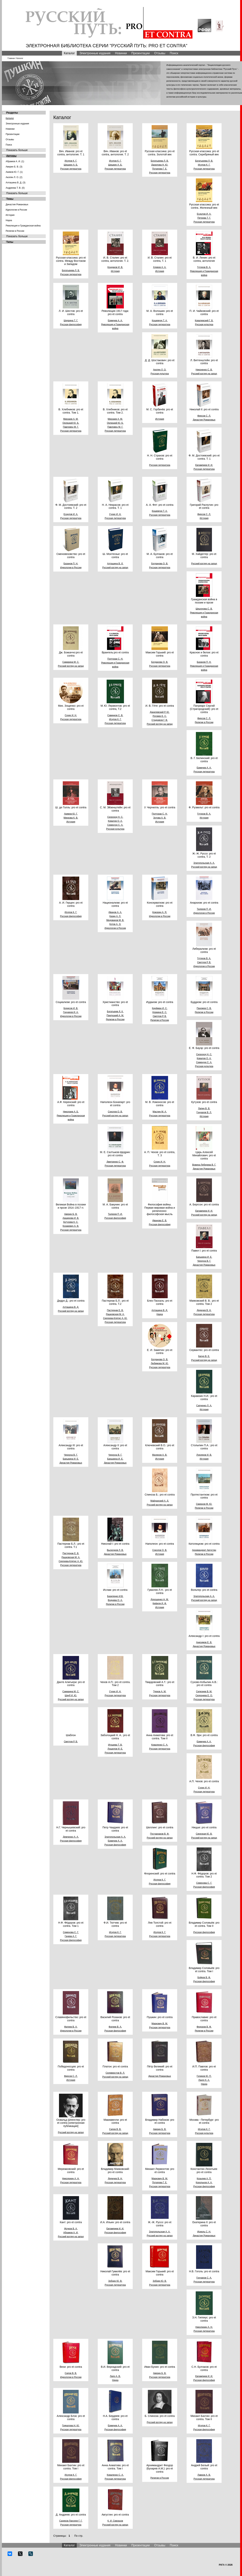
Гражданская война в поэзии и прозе (204, 601)
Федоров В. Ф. (204, 2026)
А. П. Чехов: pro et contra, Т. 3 (159, 1154)
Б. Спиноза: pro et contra (160, 2415)
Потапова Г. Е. (159, 168)
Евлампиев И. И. (204, 465)
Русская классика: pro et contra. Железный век (204, 206)
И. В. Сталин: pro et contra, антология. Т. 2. (115, 259)
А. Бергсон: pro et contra (204, 1204)
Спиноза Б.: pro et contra (160, 1494)
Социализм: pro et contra (71, 1002)
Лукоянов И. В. (204, 1455)
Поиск (174, 53)
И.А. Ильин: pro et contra (115, 2222)
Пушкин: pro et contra (159, 2017)
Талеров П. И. (204, 909)
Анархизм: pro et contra (204, 902)
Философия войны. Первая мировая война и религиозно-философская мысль (159, 1209)
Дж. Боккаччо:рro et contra (71, 654)
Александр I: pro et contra (204, 1635)
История (10, 215)
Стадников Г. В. (160, 720)
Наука (9, 220)
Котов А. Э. (115, 924)
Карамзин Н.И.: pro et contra (204, 1397)
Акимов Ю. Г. (71, 813)
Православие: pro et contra (204, 2019)
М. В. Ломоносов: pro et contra (159, 1104)
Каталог (69, 53)
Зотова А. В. (159, 817)
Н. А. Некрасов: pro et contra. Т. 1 (115, 506)
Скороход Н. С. (115, 817)
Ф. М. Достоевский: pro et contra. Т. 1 (204, 457)
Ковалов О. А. (115, 821)
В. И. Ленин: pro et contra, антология (204, 259)
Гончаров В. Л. (204, 1112)
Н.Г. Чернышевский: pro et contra (70, 1829)
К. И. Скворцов (115, 2520)
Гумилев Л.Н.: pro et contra (159, 1591)
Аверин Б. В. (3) (14, 166)
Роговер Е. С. (160, 716)
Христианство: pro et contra (115, 1004)
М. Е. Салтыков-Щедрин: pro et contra (115, 1154)
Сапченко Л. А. (204, 1405)
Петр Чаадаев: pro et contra (115, 1829)
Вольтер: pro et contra (204, 1589)
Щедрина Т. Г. (71, 320)
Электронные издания (95, 53)
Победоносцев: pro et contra (71, 2068)
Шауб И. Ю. (71, 1695)
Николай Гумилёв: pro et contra (115, 2273)
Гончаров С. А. (204, 2277)
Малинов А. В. (159, 1455)
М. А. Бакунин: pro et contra (115, 1206)
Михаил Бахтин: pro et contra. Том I (70, 2467)
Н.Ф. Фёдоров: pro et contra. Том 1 (70, 1924)
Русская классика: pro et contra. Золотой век (160, 153)
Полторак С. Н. (115, 659)
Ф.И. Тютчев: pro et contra (115, 1924)
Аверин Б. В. (70, 1214)
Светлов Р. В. (204, 962)
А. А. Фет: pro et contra (159, 504)
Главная (11, 58)
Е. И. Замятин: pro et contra (159, 1351)
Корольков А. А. (204, 2182)
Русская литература (70, 168)
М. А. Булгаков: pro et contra (160, 555)
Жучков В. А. (71, 2228)
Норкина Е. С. (159, 1012)
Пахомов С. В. (204, 1008)
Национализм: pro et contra (115, 904)
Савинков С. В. (115, 715)
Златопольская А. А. (204, 863)
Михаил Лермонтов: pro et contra (159, 2170)
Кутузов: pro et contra (204, 1102)
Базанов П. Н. (71, 563)
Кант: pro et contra (71, 2222)
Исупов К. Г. (71, 161)
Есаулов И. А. (204, 214)
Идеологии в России (16, 209)
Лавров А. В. (204, 2475)
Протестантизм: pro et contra (204, 1496)
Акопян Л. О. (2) (14, 177)
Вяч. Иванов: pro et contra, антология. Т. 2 (115, 153)
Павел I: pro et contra (204, 1250)
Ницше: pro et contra (204, 1827)
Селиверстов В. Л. (115, 2073)
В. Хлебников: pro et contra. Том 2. (115, 411)
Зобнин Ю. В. (115, 2281)
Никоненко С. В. (204, 369)
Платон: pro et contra (115, 2066)
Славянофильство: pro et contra (70, 2019)
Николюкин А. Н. (71, 2178)
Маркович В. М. (159, 2023)
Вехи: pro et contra (71, 2366)
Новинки (121, 53)
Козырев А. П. (204, 2178)
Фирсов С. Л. (204, 415)
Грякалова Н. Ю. (71, 2425)
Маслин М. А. (160, 1111)
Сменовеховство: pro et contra (71, 555)
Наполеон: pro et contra (159, 1543)
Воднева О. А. (115, 1600)
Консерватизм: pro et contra (159, 904)
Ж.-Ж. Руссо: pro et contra (159, 2224)
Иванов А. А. (115, 912)
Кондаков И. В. (115, 267)
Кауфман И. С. (159, 1008)
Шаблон (71, 1735)
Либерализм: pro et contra (204, 950)
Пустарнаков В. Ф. (159, 1833)
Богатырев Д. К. (115, 1011)
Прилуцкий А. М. (115, 1015)
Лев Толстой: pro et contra (159, 1924)
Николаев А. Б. (71, 1111)
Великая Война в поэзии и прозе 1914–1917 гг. (71, 1206)
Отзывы (159, 53)
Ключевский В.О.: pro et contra (159, 1447)
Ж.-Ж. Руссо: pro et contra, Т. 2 (204, 855)
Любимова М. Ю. (160, 1363)
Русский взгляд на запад (204, 373)
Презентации (140, 53)
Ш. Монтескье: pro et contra (115, 555)
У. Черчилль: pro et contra (159, 807)
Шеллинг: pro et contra (159, 1827)
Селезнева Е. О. (204, 1695)
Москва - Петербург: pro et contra (204, 2121)
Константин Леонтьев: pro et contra (204, 2170)
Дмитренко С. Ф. (115, 1161)
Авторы (11, 155)
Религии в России (15, 231)
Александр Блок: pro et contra (71, 2417)
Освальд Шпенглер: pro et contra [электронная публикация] (70, 2123)
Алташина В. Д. (115, 563)
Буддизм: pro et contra (204, 1002)
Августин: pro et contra (115, 2514)
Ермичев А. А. (115, 320)
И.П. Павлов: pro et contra (204, 2068)
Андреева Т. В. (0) (15, 188)
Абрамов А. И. (70, 2232)
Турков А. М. (159, 1691)
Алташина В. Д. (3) (15, 182)
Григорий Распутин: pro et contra (204, 506)
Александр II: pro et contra (115, 1447)
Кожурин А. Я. (159, 912)
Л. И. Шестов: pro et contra (71, 312)
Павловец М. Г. (71, 427)
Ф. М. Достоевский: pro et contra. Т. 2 (70, 506)
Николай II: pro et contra (204, 409)
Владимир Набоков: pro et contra (159, 2121)
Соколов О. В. (115, 1111)
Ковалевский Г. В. (204, 320)
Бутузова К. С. (70, 1222)
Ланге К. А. (204, 2080)
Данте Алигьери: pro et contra (71, 1684)
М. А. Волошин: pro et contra (160, 312)
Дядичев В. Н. (204, 1310)
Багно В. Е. (204, 1356)
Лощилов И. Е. (115, 1748)
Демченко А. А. (71, 1837)
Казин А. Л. (115, 916)
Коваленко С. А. (159, 1744)
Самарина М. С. (70, 662)
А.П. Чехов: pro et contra (204, 1781)
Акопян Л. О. (159, 369)
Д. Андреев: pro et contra (71, 2514)
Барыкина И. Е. (204, 1257)
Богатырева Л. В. (160, 161)
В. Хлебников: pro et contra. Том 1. (70, 411)
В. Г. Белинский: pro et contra (204, 760)
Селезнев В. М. (204, 1691)
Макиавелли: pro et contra (115, 2121)
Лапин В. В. (204, 1108)
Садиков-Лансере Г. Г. (70, 2520)
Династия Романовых (17, 204)
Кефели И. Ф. (160, 1603)
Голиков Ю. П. (204, 2076)
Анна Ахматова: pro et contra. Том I (115, 2467)
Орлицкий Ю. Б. (70, 423)
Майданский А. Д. (159, 1500)
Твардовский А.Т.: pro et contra (159, 1684)
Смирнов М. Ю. (204, 1504)
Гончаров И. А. (71, 1012)
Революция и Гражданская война (23, 225)
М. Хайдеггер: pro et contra (204, 555)
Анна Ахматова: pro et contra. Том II (159, 1737)
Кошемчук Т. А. (160, 320)
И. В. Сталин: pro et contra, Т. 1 (159, 259)
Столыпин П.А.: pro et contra (204, 1447)
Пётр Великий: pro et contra (159, 2068)
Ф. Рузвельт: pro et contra (204, 807)
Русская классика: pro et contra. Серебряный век (204, 153)
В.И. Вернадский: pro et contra (115, 2368)
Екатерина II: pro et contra (204, 2224)
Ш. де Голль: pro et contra (70, 807)
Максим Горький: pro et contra (160, 654)
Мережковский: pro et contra (71, 2170)
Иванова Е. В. (159, 1220)
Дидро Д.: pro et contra (71, 1300)
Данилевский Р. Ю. (160, 712)
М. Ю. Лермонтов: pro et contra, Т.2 (115, 707)
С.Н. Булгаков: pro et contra (204, 2368)
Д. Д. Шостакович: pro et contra (159, 362)
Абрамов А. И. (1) (15, 161)
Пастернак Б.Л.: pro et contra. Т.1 (70, 1545)
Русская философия (70, 324)
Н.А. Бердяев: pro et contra (115, 2417)
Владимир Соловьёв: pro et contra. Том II (204, 1924)
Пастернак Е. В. (115, 1310)
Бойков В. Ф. (204, 1977)
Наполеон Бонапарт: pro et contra (115, 1104)
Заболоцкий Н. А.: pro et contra (115, 1737)
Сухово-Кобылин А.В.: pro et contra (204, 1684)
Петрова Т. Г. (204, 218)
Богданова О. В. (159, 563)
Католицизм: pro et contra (204, 1543)
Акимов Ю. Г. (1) (14, 172)
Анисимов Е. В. (204, 1642)
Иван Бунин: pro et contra (159, 2366)
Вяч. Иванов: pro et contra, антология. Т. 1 (70, 153)
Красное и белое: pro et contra (204, 654)
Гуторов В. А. (204, 267)
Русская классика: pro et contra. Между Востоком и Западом (71, 261)
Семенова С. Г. (204, 1883)
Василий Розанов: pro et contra (115, 2019)
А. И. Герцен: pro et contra (70, 904)
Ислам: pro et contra (115, 1589)
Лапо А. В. (115, 2376)
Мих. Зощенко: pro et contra (71, 707)
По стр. (78, 2535)
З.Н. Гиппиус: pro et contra (204, 2319)
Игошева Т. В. (115, 1744)
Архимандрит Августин (204, 1550)
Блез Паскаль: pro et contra (159, 1302)
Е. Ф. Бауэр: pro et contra (204, 1047)
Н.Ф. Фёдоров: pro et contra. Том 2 (204, 1875)
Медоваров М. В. (115, 920)
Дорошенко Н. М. (160, 1599)
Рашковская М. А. (115, 1314)
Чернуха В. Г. (204, 1261)
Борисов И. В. (71, 1008)
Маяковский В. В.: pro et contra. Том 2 (204, 1302)
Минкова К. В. (71, 817)
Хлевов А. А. (159, 267)
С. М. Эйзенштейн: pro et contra (115, 809)
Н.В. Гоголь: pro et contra (204, 2271)
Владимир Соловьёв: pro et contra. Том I (204, 1969)
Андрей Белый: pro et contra (204, 2467)
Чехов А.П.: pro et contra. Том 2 (115, 1684)
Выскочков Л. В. (115, 1550)
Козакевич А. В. (71, 1226)
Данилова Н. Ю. (159, 164)
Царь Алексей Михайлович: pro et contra (204, 1155)
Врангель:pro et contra (115, 652)
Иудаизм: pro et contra (159, 1002)
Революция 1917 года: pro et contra (115, 312)
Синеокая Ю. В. (204, 1833)
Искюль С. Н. (204, 2231)
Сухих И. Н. (115, 514)
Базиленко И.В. (115, 1596)
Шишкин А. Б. (71, 164)
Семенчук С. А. (115, 825)
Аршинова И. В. (71, 1218)
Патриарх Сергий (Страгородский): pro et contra (204, 709)
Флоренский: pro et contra (159, 1873)
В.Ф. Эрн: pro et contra (204, 1735)
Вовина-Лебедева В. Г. (204, 1164)
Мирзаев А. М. (70, 419)
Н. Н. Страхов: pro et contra (159, 457)
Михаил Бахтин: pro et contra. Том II (204, 2417)
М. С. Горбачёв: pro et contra (159, 411)
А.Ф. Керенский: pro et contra (70, 1104)
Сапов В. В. (115, 2129)
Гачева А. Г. (71, 1936)
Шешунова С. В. (204, 608)
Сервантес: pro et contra (204, 1350)
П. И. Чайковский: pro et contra (204, 312)
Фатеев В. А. (71, 2026)
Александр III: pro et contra (71, 1447)
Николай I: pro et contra (115, 1543)
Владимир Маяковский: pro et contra (115, 2170)
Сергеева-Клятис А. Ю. (115, 1318)
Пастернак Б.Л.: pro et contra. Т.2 (115, 1302)
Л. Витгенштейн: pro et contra (204, 362)
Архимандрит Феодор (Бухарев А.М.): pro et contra (159, 2468)
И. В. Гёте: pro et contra (159, 705)
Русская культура (204, 324)
